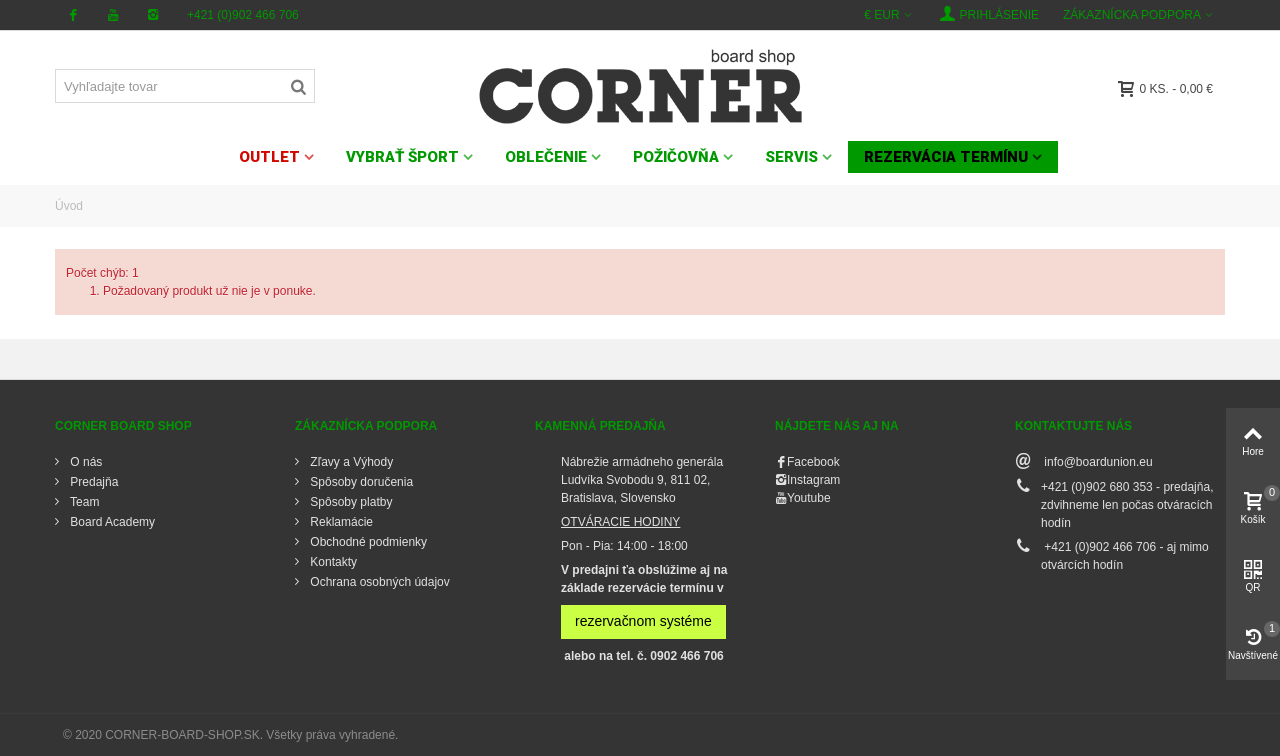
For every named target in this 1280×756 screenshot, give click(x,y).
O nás (84, 462)
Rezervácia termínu (946, 157)
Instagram (813, 480)
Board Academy (111, 522)
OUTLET (269, 157)
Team (83, 502)
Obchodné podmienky (367, 542)
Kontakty (332, 562)
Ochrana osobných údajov (378, 582)
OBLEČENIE (546, 157)
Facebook (813, 462)
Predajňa (92, 482)
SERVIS (791, 157)
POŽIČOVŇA (676, 157)
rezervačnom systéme (643, 621)
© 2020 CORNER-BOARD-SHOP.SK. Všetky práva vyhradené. (230, 735)
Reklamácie (340, 522)
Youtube (809, 498)
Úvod (69, 206)
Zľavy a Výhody (350, 462)
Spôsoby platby (349, 502)
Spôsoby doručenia (360, 482)
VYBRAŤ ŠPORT (402, 157)
